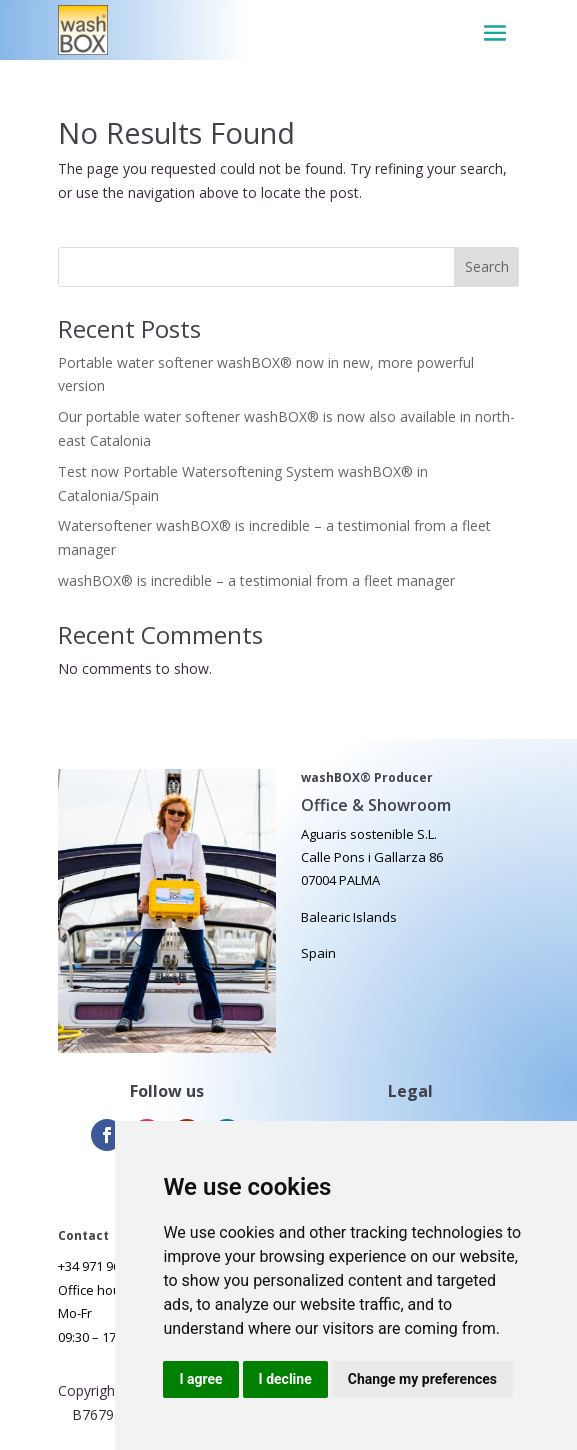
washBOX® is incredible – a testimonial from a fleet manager (256, 580)
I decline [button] (285, 1379)
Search (487, 266)
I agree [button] (200, 1379)
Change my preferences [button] (422, 1379)
